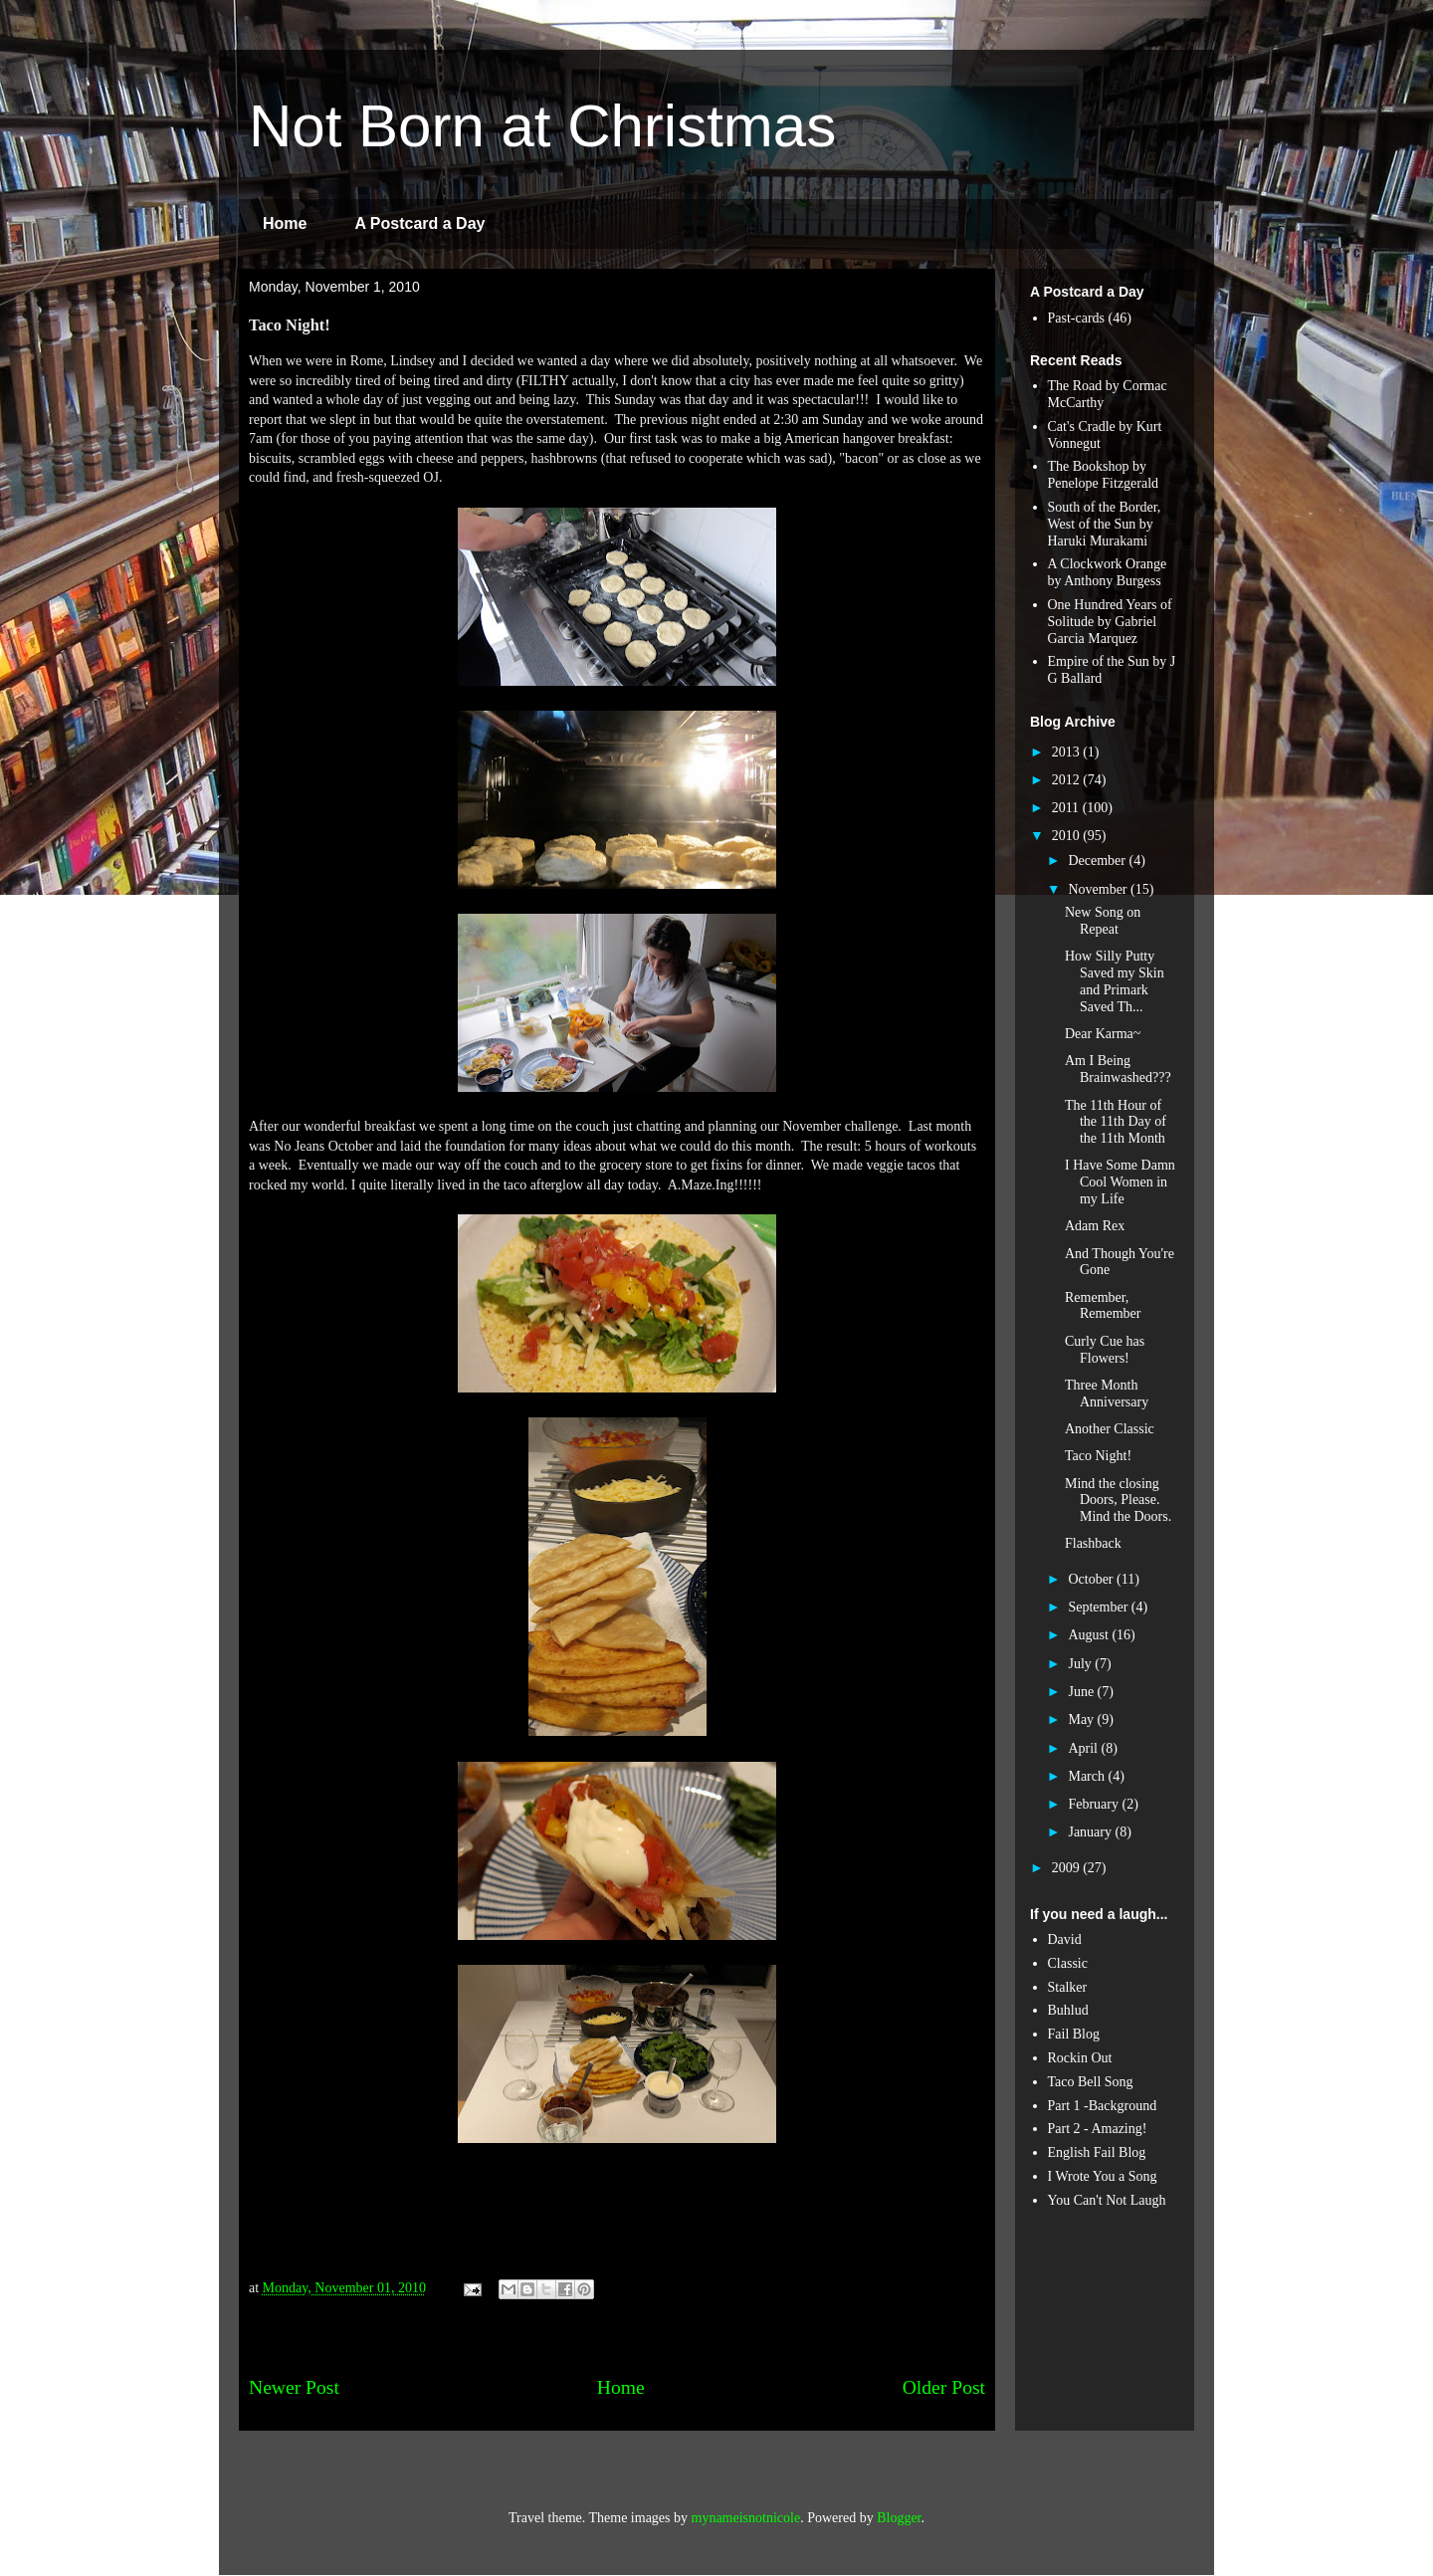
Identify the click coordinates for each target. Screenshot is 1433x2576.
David (1065, 1939)
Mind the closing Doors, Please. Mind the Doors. (1118, 1500)
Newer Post (294, 2387)
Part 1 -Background (1102, 2105)
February (1095, 1804)
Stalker (1068, 1987)
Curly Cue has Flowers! (1104, 1350)
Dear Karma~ (1102, 1033)
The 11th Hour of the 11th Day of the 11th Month (1115, 1122)
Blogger (899, 2517)
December (1098, 860)
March (1088, 1776)
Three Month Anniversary (1106, 1393)
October (1092, 1579)
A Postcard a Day (419, 223)
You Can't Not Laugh (1107, 2200)
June (1082, 1691)
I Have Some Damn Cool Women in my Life (1120, 1182)
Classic (1068, 1963)
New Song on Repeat (1102, 921)
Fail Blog (1074, 2034)
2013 (1068, 752)
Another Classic (1109, 1428)
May (1082, 1719)
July (1081, 1663)
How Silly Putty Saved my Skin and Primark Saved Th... (1114, 981)
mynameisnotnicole (746, 2517)
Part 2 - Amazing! (1097, 2128)
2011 (1067, 807)
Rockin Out (1080, 2057)
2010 (1068, 835)
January (1091, 1832)
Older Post (944, 2387)
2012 (1068, 779)
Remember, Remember (1102, 1306)
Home (285, 223)
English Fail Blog (1097, 2152)
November (1099, 889)
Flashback (1093, 1543)
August (1090, 1634)
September (1099, 1607)
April (1084, 1748)
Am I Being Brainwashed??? (1118, 1069)
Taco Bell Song (1090, 2081)
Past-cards (1077, 318)
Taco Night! (1098, 1455)
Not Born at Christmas (542, 126)
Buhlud (1068, 2010)
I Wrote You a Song (1102, 2176)
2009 (1068, 1867)
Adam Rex (1095, 1225)
